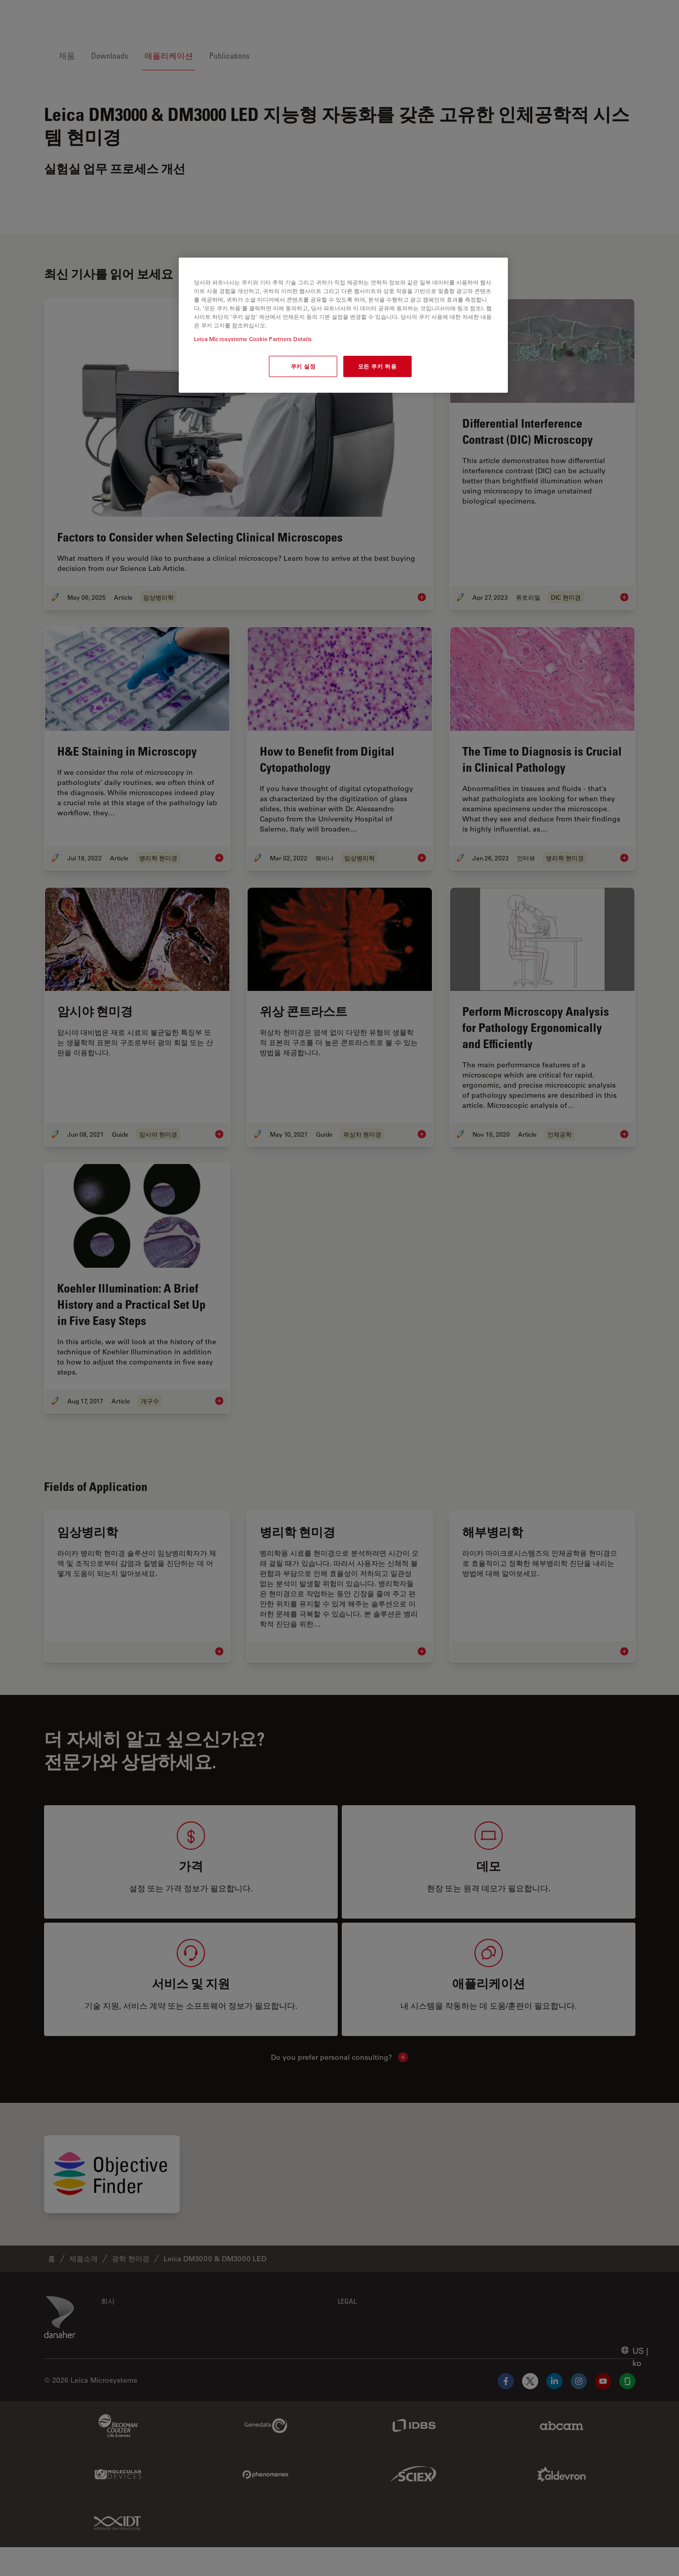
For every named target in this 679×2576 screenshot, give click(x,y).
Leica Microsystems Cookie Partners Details (253, 339)
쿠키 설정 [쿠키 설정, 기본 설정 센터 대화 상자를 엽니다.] (303, 366)
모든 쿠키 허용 (377, 366)
